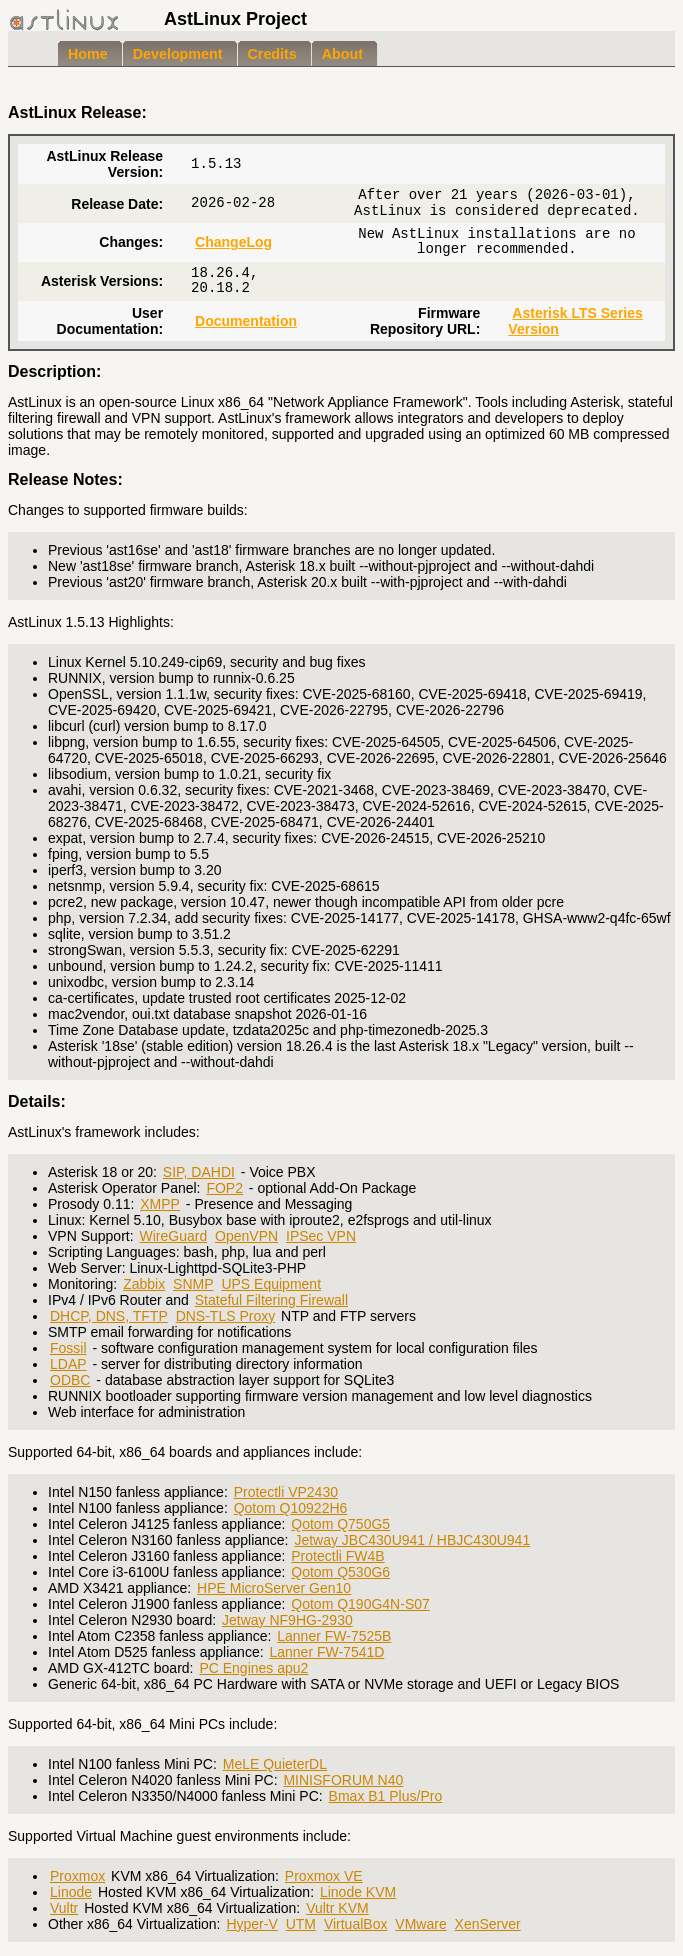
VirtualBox (356, 1924)
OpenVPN (246, 1236)
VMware (420, 1924)
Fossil (68, 1348)
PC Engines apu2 (253, 1668)
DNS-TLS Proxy (226, 1316)
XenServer (488, 1924)
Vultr (64, 1908)
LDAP (68, 1364)
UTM (301, 1924)
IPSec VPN (321, 1236)
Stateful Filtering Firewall (271, 1300)
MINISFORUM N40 (343, 1780)
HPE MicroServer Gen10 (274, 1588)
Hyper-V (251, 1924)
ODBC (70, 1380)
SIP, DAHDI (199, 1172)
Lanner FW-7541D (326, 1652)
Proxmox (77, 1876)
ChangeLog (233, 242)
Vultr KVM (337, 1908)
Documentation (246, 321)
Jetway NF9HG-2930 (287, 1620)
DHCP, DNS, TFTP (109, 1316)
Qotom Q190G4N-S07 (360, 1604)
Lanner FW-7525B (334, 1636)
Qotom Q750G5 (340, 1524)
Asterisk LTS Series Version (575, 321)
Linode (71, 1892)
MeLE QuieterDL (275, 1764)
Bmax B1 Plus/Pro (386, 1796)
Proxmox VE (324, 1876)
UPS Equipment (271, 1284)
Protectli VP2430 (286, 1492)
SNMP (193, 1284)
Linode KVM (358, 1892)
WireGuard (174, 1236)
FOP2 (224, 1188)
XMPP (160, 1204)
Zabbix (144, 1284)
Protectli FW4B (337, 1556)
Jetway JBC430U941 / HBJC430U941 (412, 1540)
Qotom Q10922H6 (291, 1508)
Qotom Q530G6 (340, 1572)
